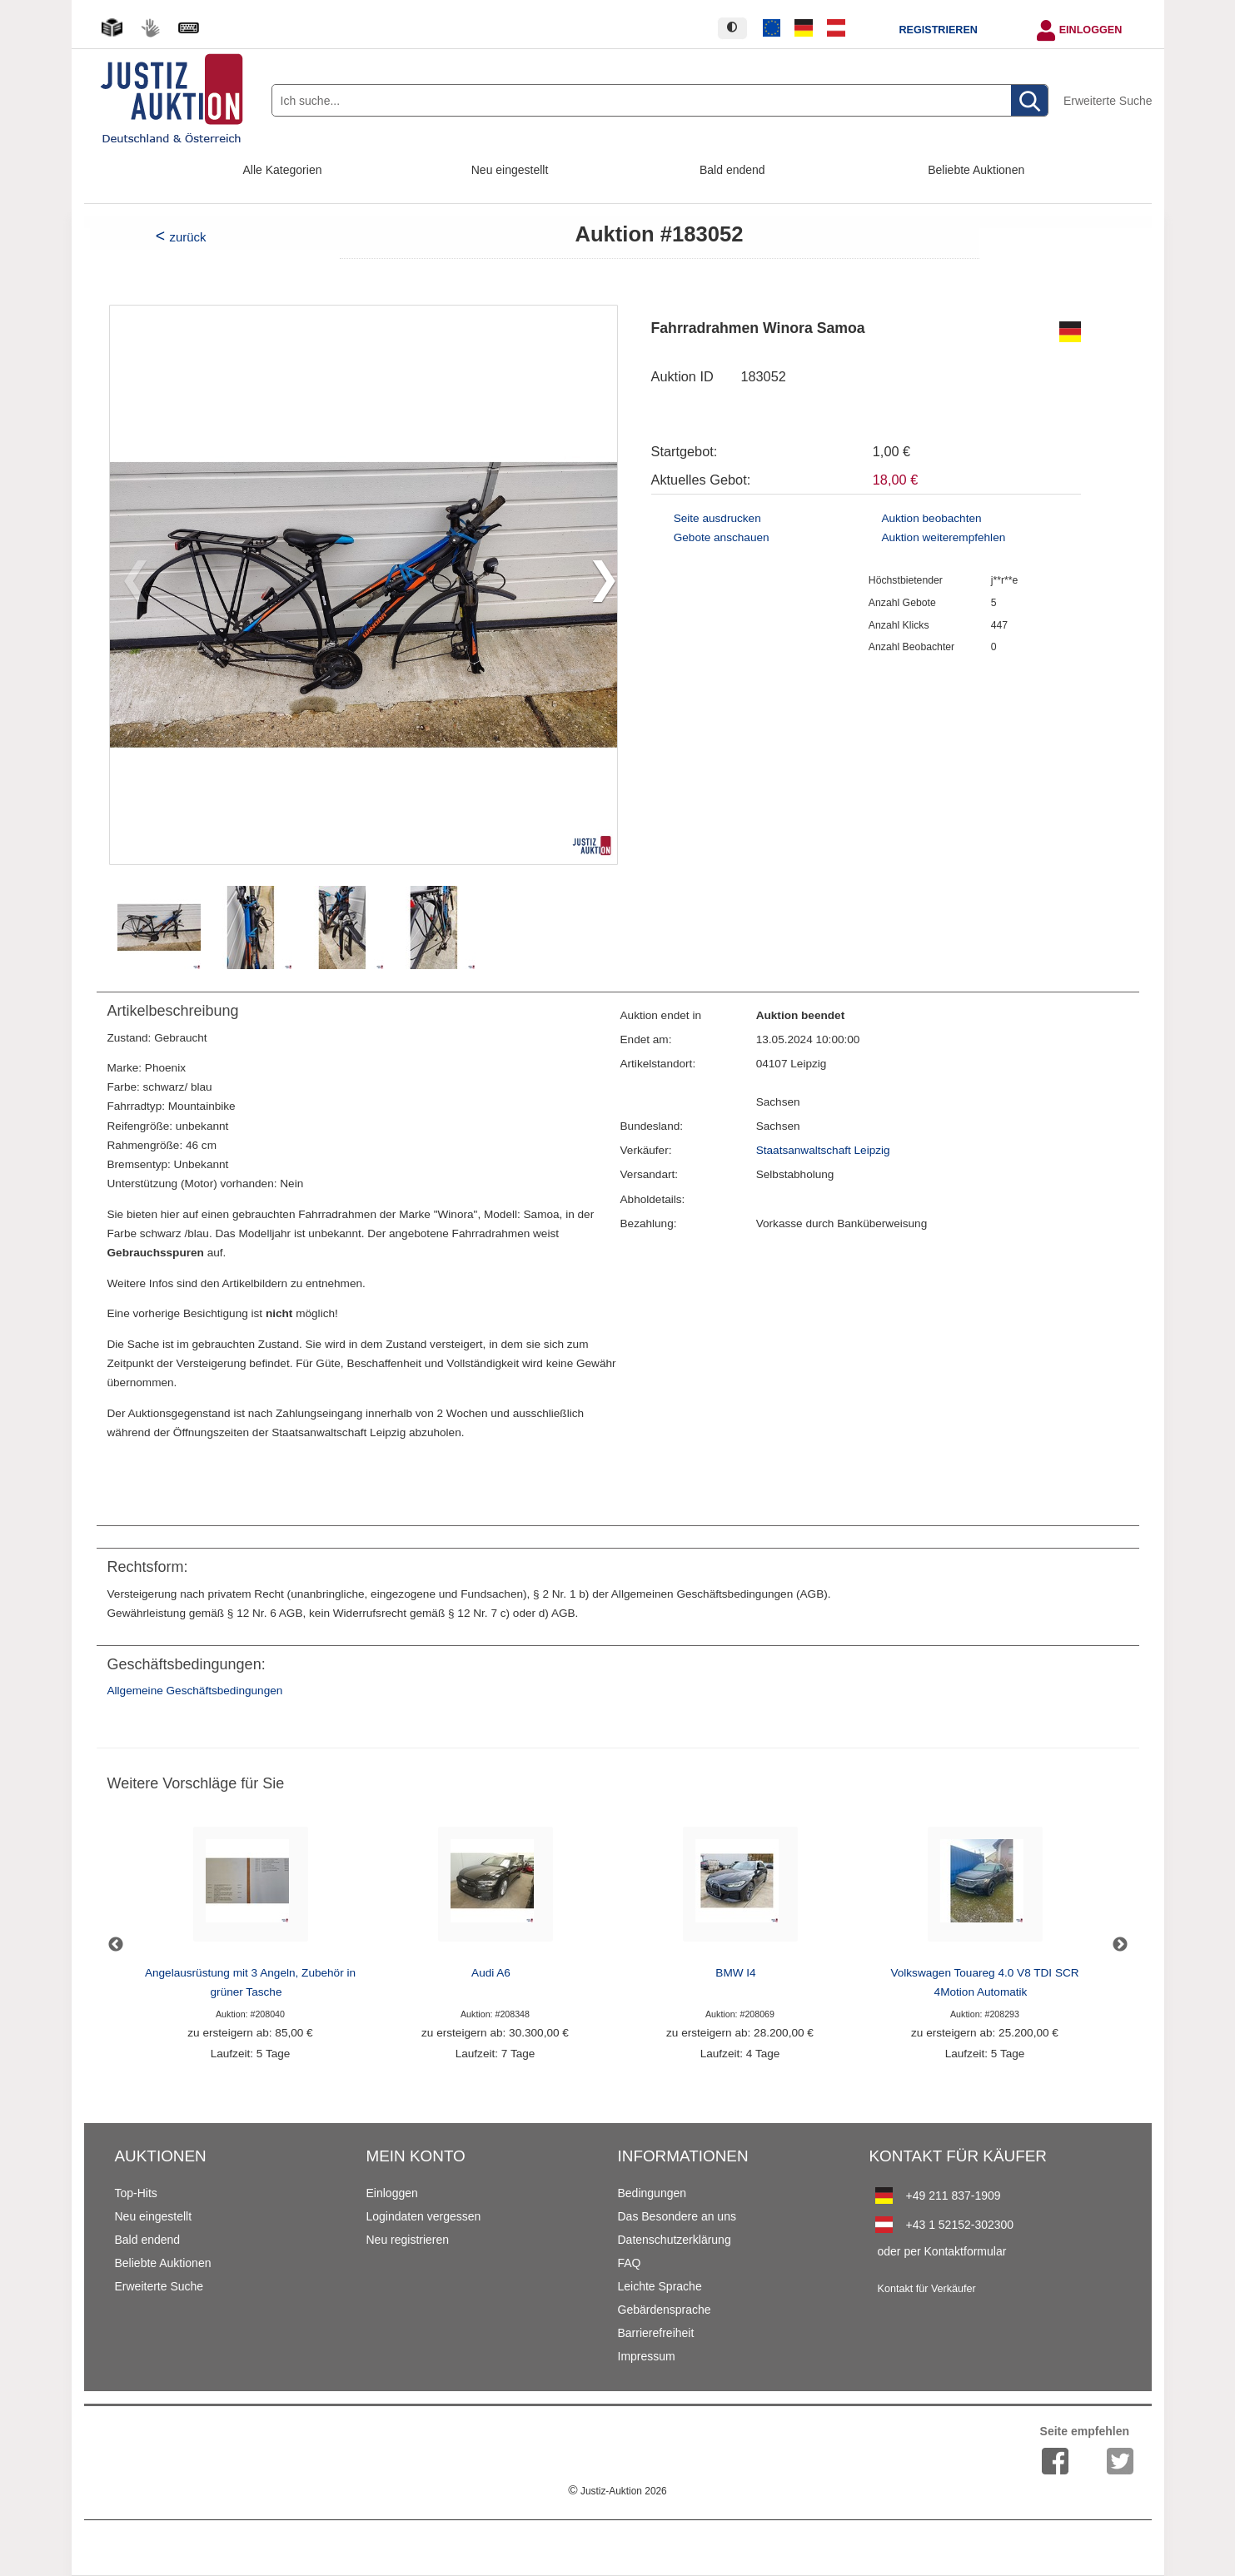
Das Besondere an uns (677, 2216)
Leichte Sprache (660, 2286)
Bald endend (732, 170)
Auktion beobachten (931, 518)
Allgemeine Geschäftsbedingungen (195, 1690)
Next (1120, 1945)
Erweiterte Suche (1108, 100)
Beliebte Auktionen (976, 170)
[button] (597, 584)
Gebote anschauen (721, 537)
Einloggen (1091, 30)
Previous (115, 1945)
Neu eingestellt (510, 170)
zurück (187, 237)
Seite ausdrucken (717, 518)
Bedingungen (652, 2193)
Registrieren (938, 30)
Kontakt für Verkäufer (927, 2289)
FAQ (629, 2263)
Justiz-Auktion (617, 2491)
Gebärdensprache (664, 2309)
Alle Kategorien (282, 170)
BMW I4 (735, 1973)
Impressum (646, 2356)
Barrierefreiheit (656, 2333)
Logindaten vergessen (423, 2216)
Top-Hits (136, 2193)
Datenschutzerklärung (674, 2239)
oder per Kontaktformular (942, 2251)
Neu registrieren (408, 2239)
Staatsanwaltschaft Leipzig (823, 1150)
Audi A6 (490, 1973)
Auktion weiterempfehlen (943, 537)
